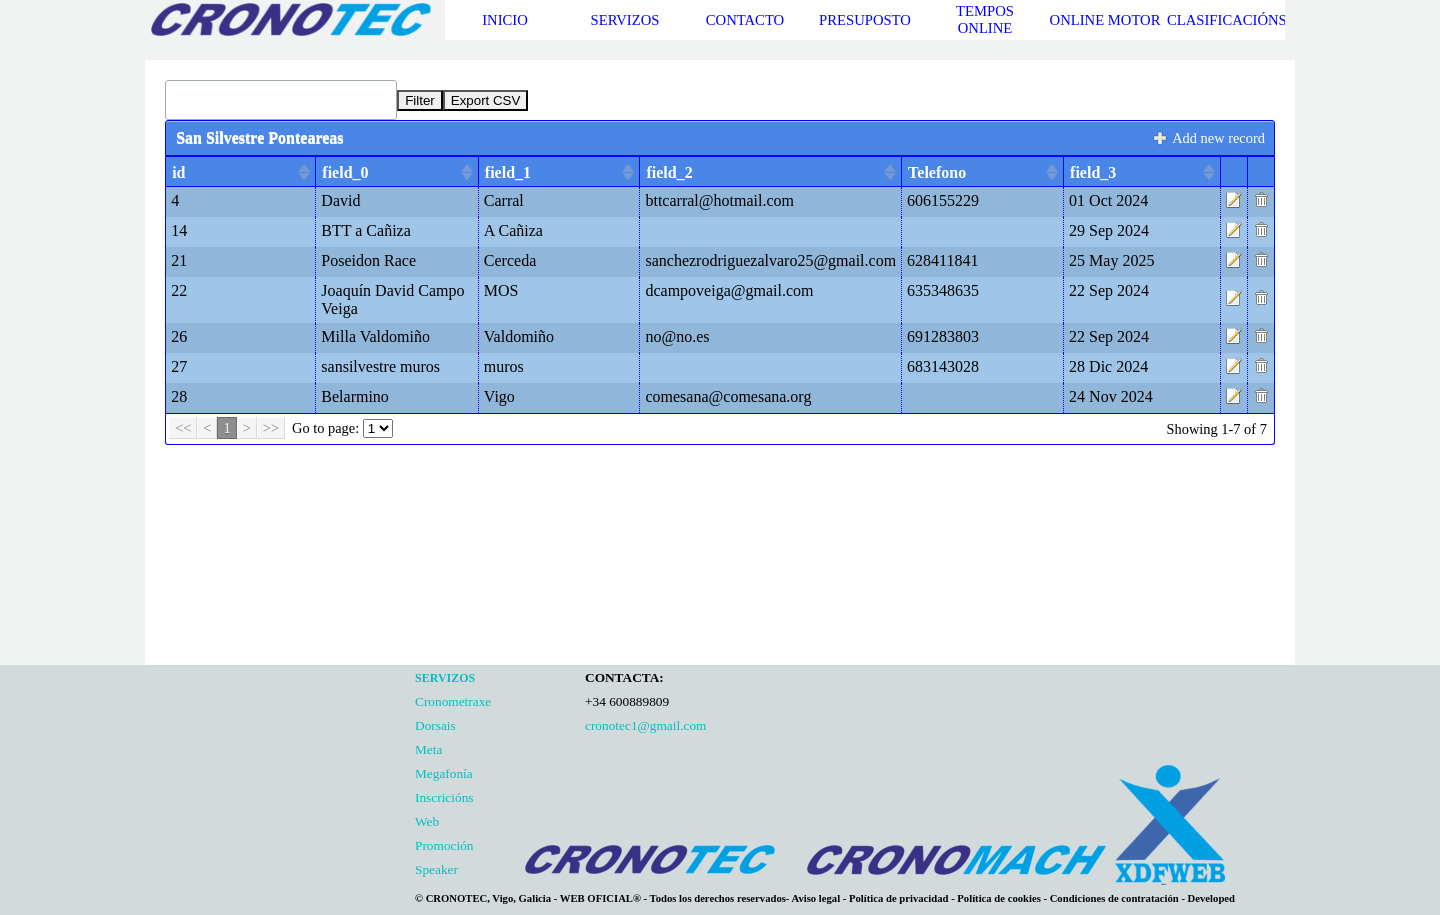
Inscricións (444, 797)
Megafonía (444, 773)
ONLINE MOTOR (1105, 20)
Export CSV (486, 100)
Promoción (444, 845)
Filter (420, 100)
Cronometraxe (453, 701)
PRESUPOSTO (865, 20)
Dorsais (435, 725)
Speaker (436, 869)
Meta (428, 749)
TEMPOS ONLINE (985, 19)
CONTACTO (745, 20)
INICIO (505, 20)
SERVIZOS (625, 20)
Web (427, 821)
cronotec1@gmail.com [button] (645, 725)
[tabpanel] (495, 773)
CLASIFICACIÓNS (1227, 20)
